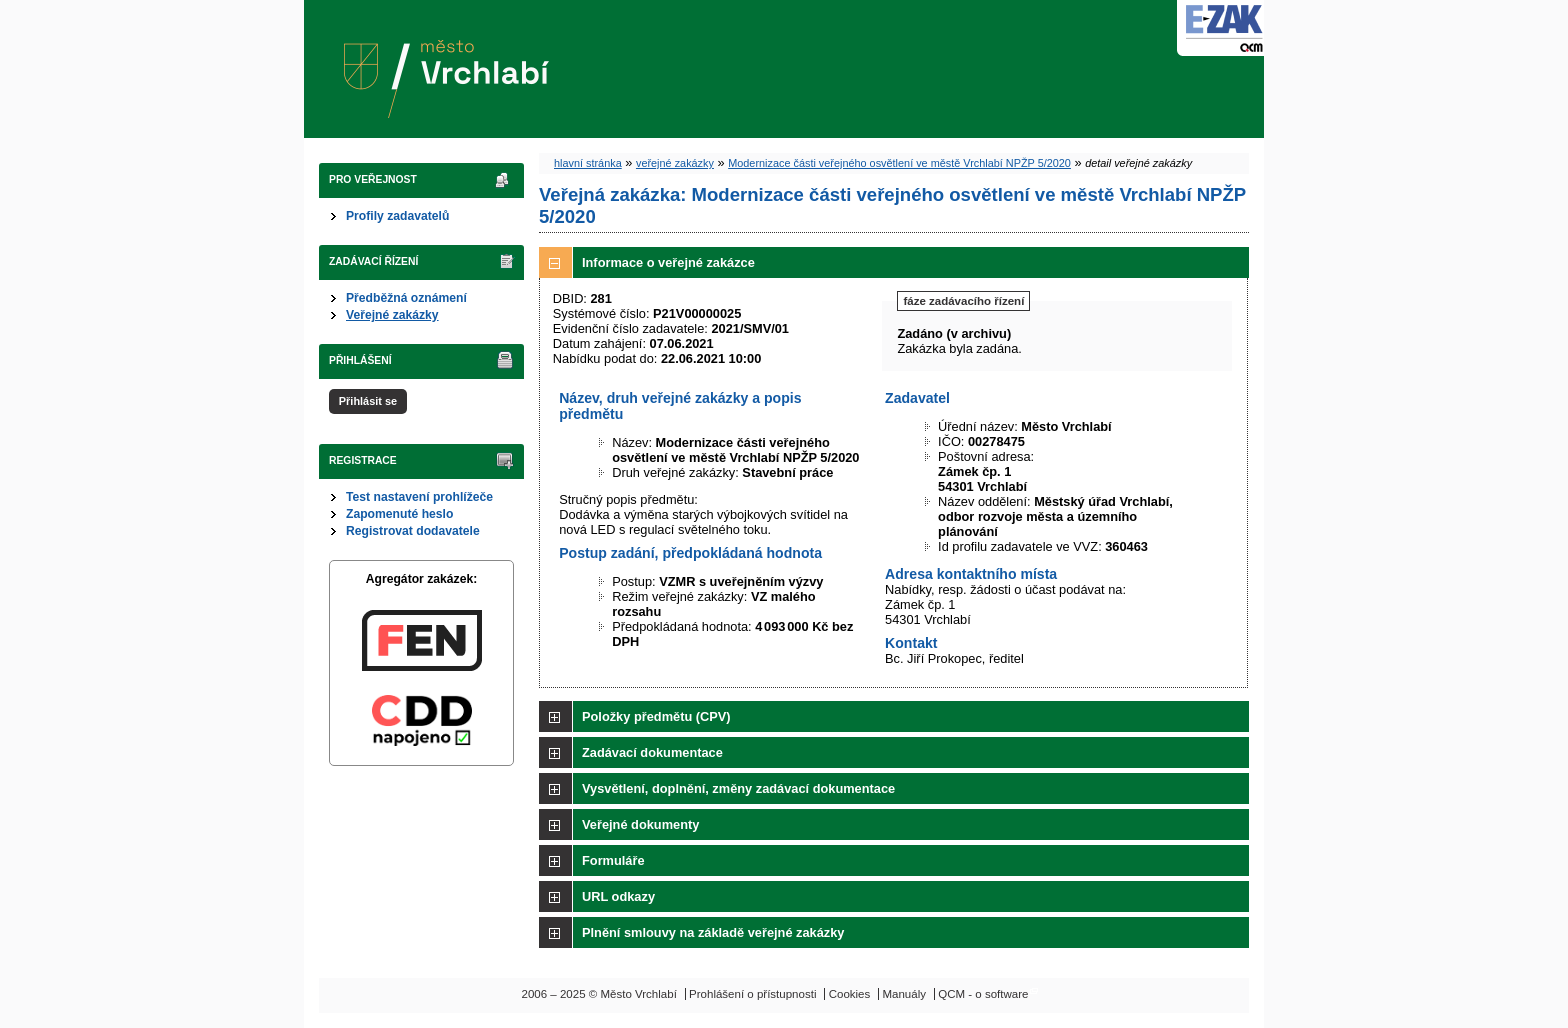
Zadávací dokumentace (652, 752)
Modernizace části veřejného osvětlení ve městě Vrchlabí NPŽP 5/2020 (899, 163)
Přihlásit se (368, 401)
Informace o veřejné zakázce (668, 262)
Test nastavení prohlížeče (419, 497)
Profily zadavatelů (397, 216)
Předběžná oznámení (406, 298)
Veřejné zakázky (392, 315)
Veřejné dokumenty (640, 824)
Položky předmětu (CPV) (656, 716)
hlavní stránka (588, 163)
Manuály (904, 994)
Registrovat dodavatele (413, 531)
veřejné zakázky (675, 163)
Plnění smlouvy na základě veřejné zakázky (713, 932)
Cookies (850, 994)
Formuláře (613, 860)
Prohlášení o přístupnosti (752, 994)
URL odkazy (618, 896)
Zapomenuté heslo (399, 514)
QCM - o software (983, 994)
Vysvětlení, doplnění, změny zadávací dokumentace (738, 788)
